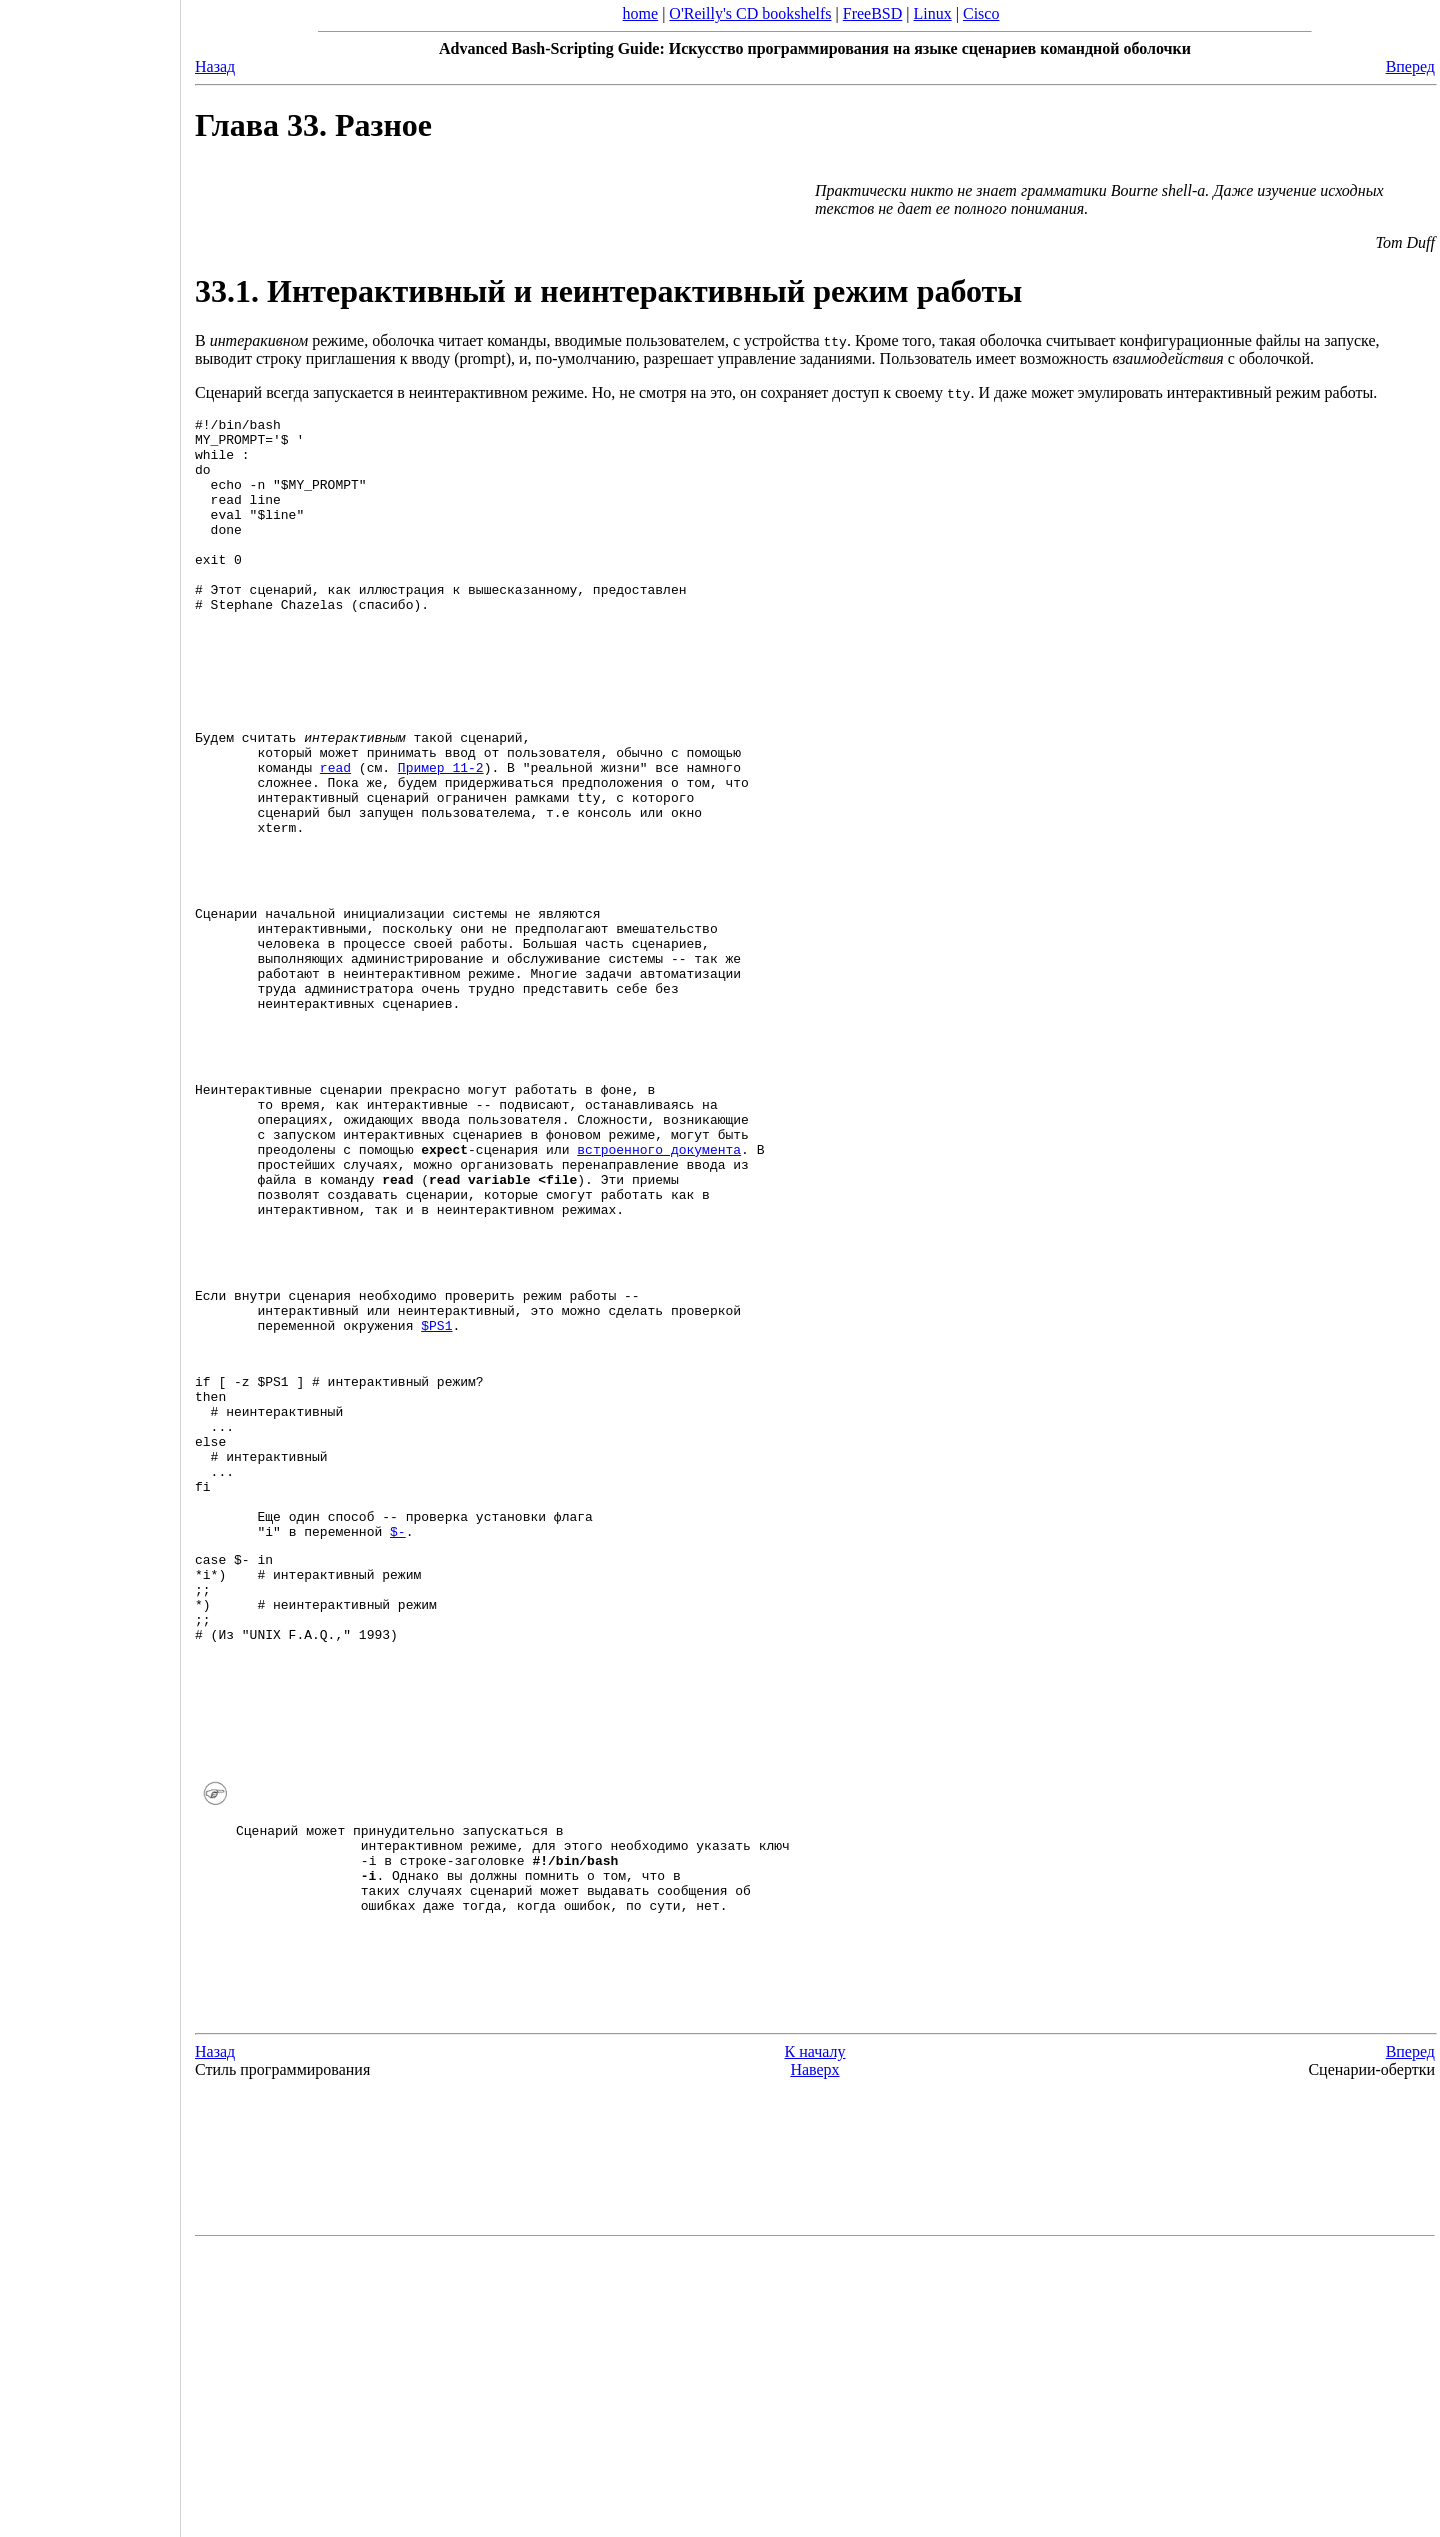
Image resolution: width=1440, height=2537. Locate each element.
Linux (933, 13)
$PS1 (436, 1490)
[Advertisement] (90, 1262)
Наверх (814, 2357)
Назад (215, 66)
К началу (815, 2339)
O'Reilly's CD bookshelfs (750, 13)
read (335, 836)
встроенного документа (659, 1284)
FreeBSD (873, 13)
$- (398, 1732)
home (641, 13)
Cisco (981, 13)
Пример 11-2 (441, 836)
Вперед (1410, 66)
